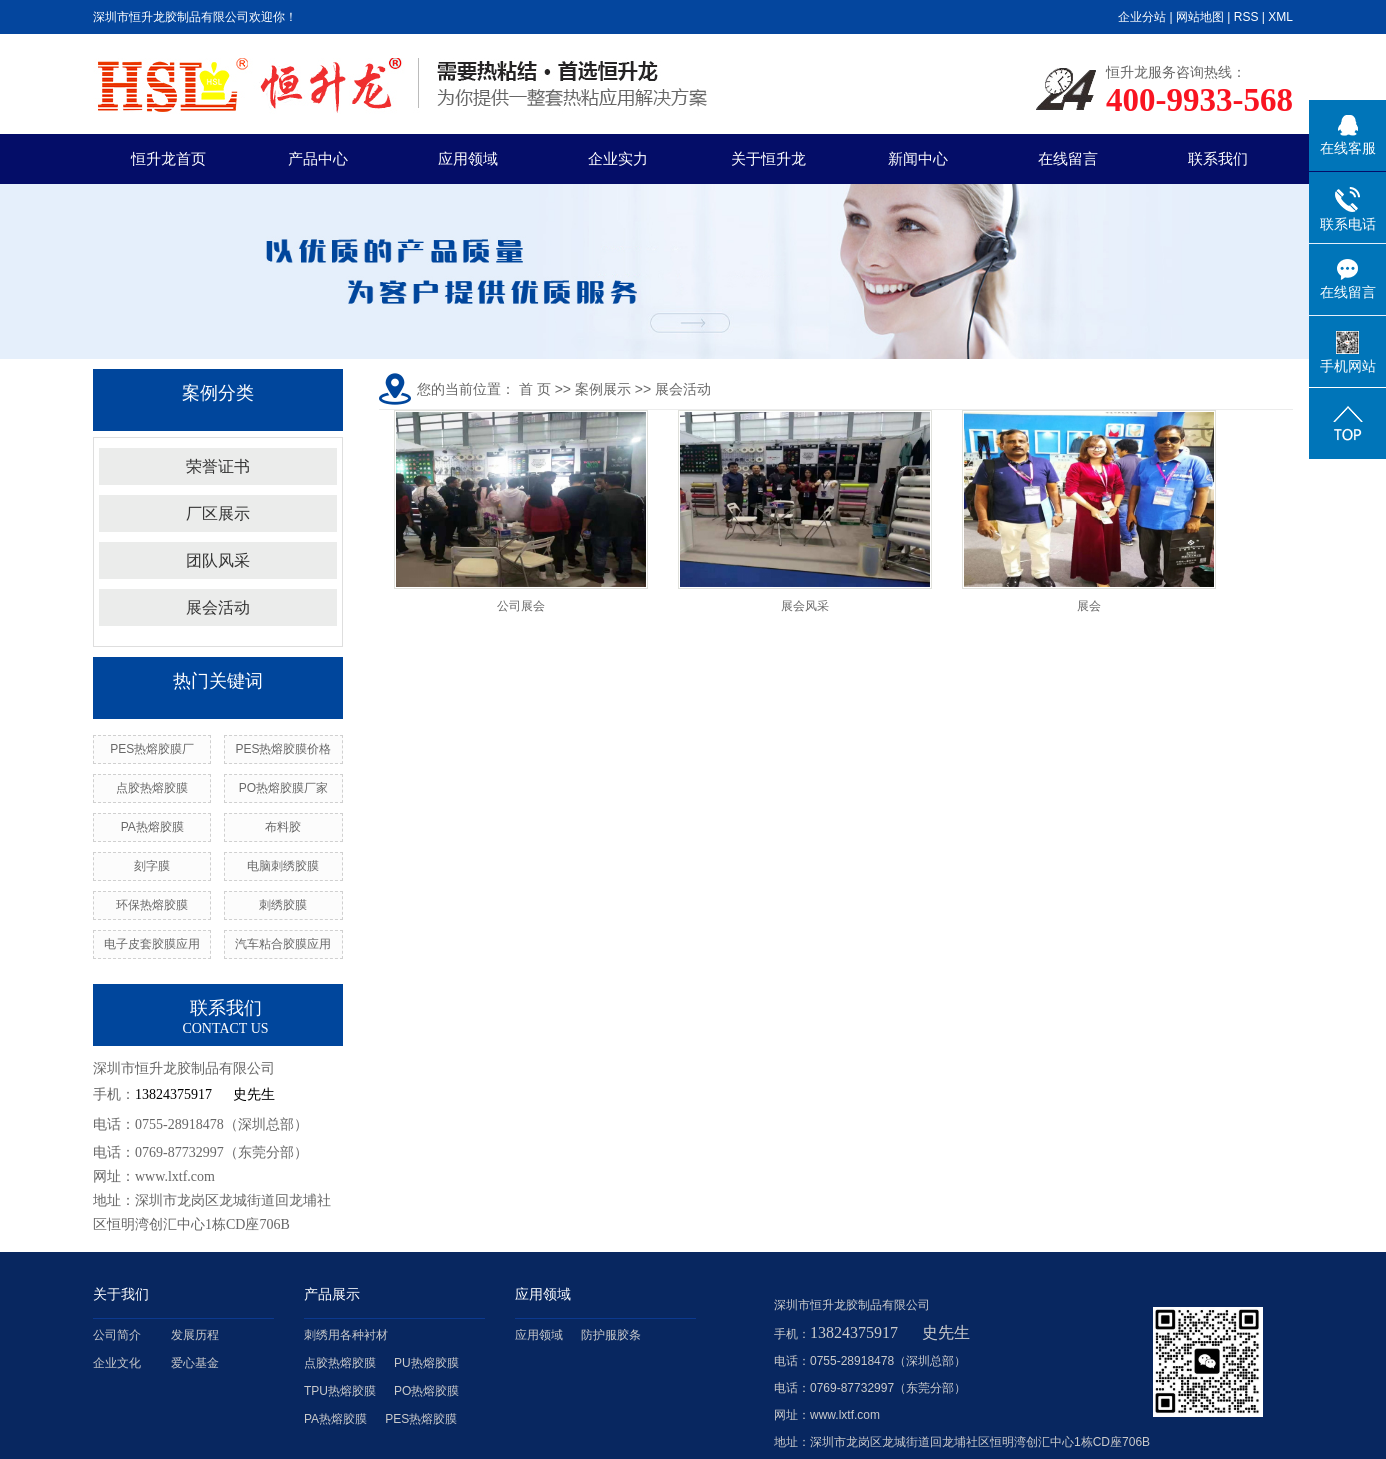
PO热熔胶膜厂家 (283, 788)
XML (1280, 17)
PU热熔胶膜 (426, 1363)
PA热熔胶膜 (152, 827)
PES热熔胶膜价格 (283, 749)
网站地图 (1200, 17)
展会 (1089, 606)
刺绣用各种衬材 (346, 1335)
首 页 (535, 389)
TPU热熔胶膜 (340, 1391)
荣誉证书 (218, 466)
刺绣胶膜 (283, 905)
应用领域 (468, 158)
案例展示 (603, 389)
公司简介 (117, 1335)
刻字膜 (152, 866)
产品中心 (318, 158)
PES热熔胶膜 (421, 1419)
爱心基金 (195, 1363)
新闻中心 (918, 158)
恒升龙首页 (168, 158)
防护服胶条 (611, 1335)
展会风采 (805, 606)
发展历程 (195, 1335)
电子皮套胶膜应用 (152, 944)
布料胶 (283, 827)
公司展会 (521, 606)
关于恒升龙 (768, 158)
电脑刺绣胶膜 (283, 866)
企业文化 (117, 1363)
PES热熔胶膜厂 (152, 749)
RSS (1246, 17)
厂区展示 (218, 513)
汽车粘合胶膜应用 (283, 944)
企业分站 (1142, 17)
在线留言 (1068, 158)
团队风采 (218, 560)
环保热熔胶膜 (152, 905)
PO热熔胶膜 (426, 1391)
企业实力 (618, 158)
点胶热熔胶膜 (152, 788)
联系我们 (1218, 158)
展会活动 (218, 607)
